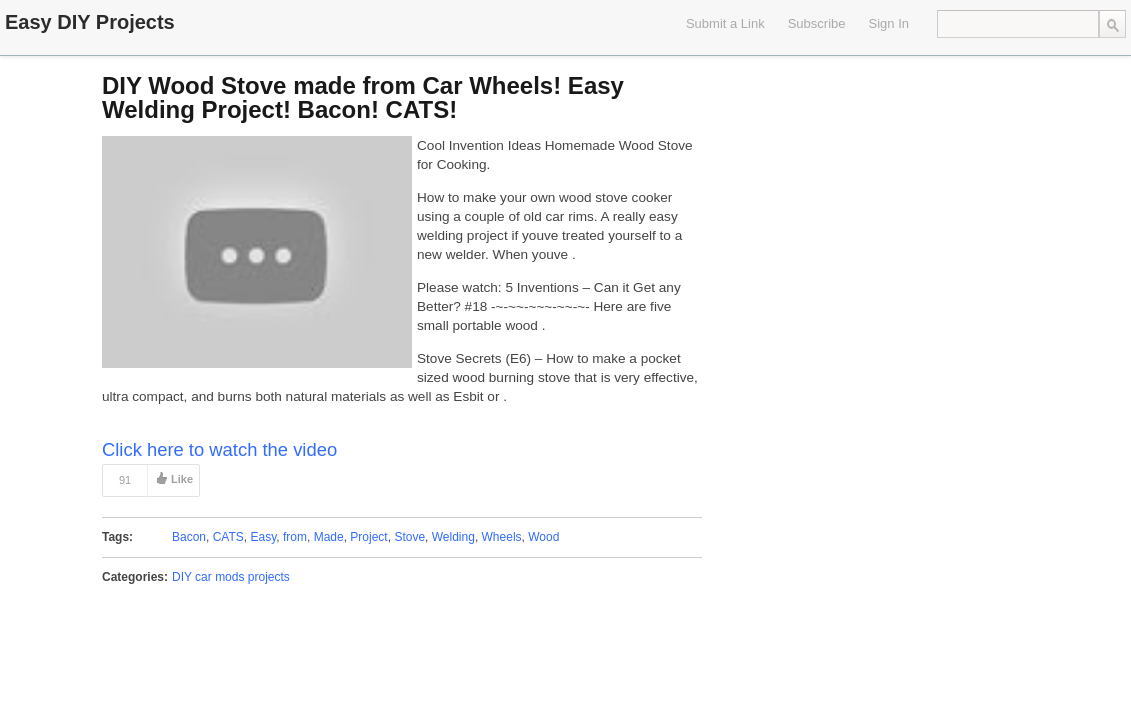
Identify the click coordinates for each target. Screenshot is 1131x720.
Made (329, 537)
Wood (543, 537)
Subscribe (817, 23)
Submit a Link (725, 23)
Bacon (189, 537)
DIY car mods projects (231, 577)
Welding (453, 537)
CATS (228, 537)
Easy (264, 537)
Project (368, 537)
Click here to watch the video (219, 449)
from (295, 537)
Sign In (889, 23)
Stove (409, 537)
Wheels (502, 537)
